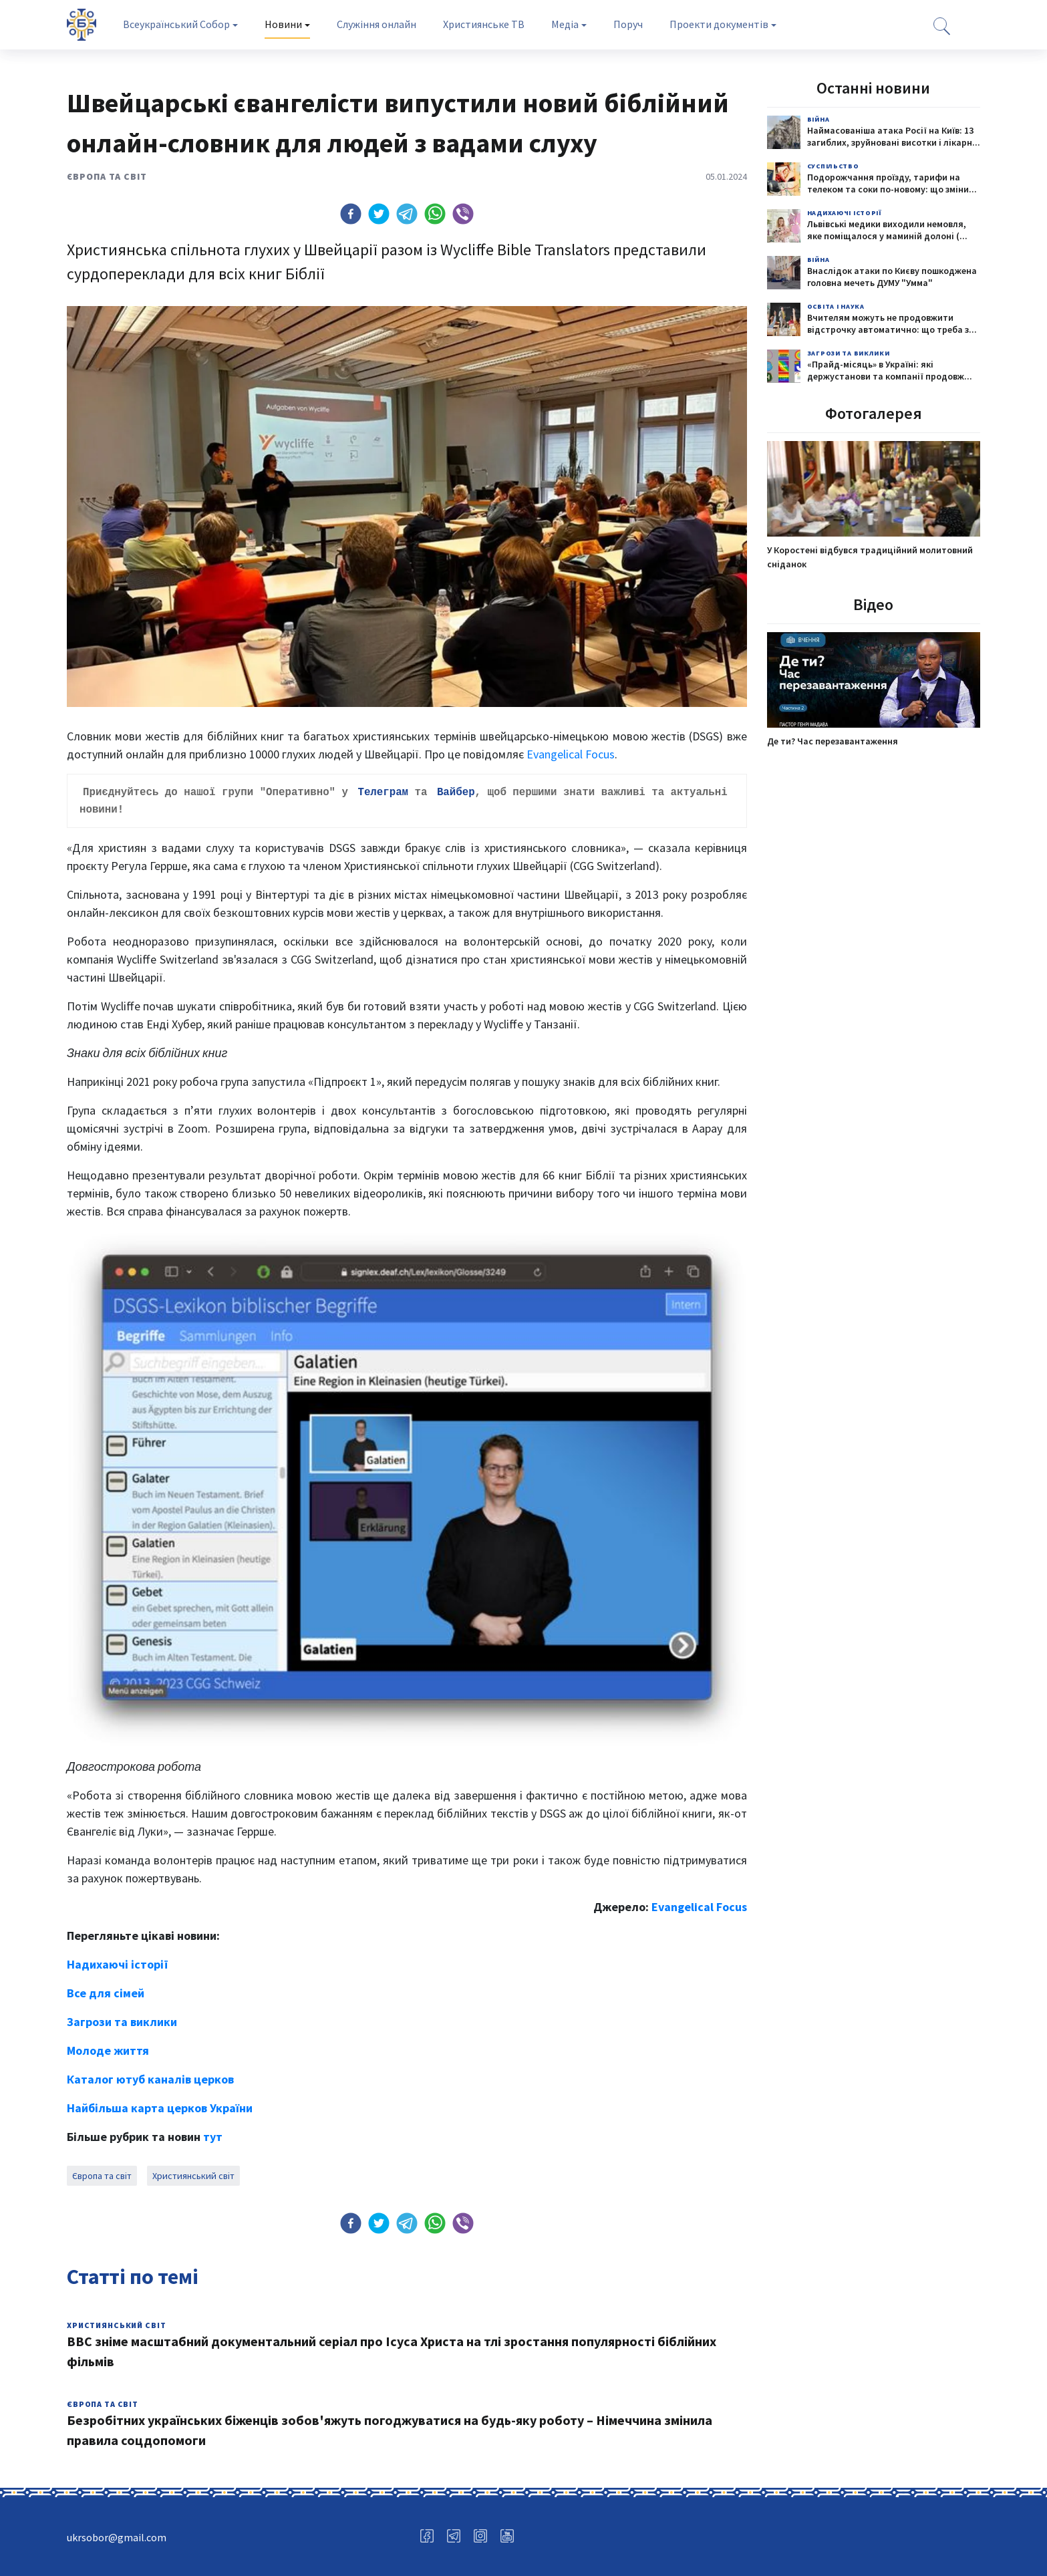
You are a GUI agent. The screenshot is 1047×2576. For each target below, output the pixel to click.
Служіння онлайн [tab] (376, 24)
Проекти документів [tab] (718, 24)
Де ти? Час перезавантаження (832, 741)
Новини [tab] (283, 24)
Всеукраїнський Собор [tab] (176, 24)
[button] (350, 214)
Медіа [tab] (565, 24)
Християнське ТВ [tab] (484, 24)
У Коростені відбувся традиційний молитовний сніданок (870, 557)
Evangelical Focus (571, 754)
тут (212, 2134)
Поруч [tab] (628, 24)
